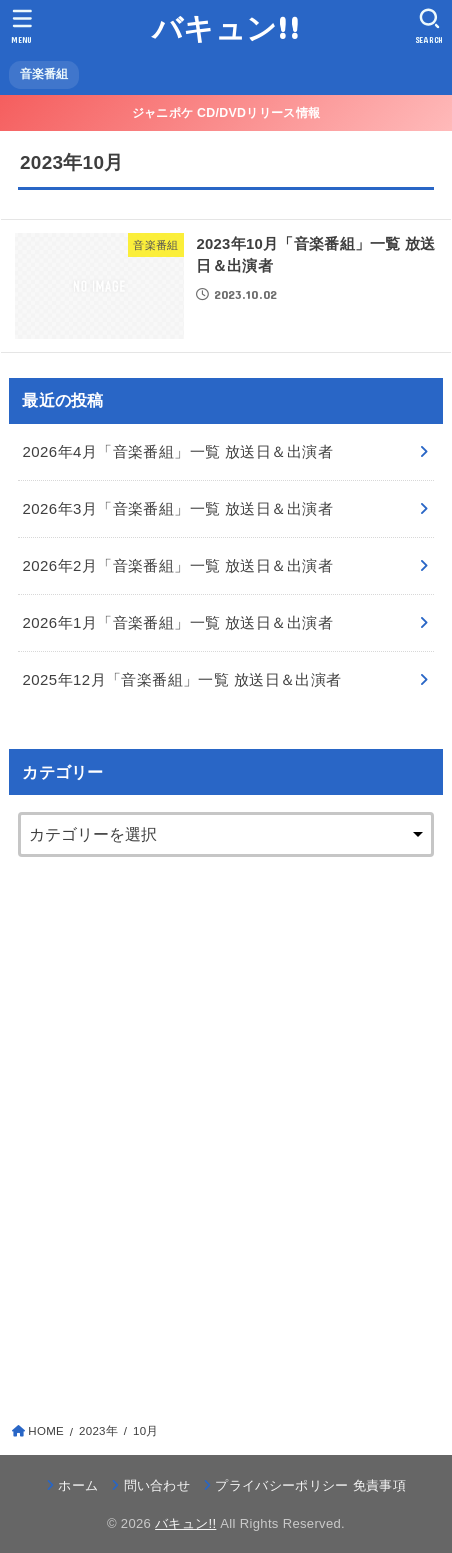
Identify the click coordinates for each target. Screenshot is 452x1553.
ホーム (78, 1485)
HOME (46, 1431)
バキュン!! (226, 27)
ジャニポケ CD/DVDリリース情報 (226, 113)
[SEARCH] (429, 26)
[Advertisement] (226, 1125)
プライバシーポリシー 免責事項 (310, 1485)
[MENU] (22, 26)
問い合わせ (157, 1485)
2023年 (98, 1431)
